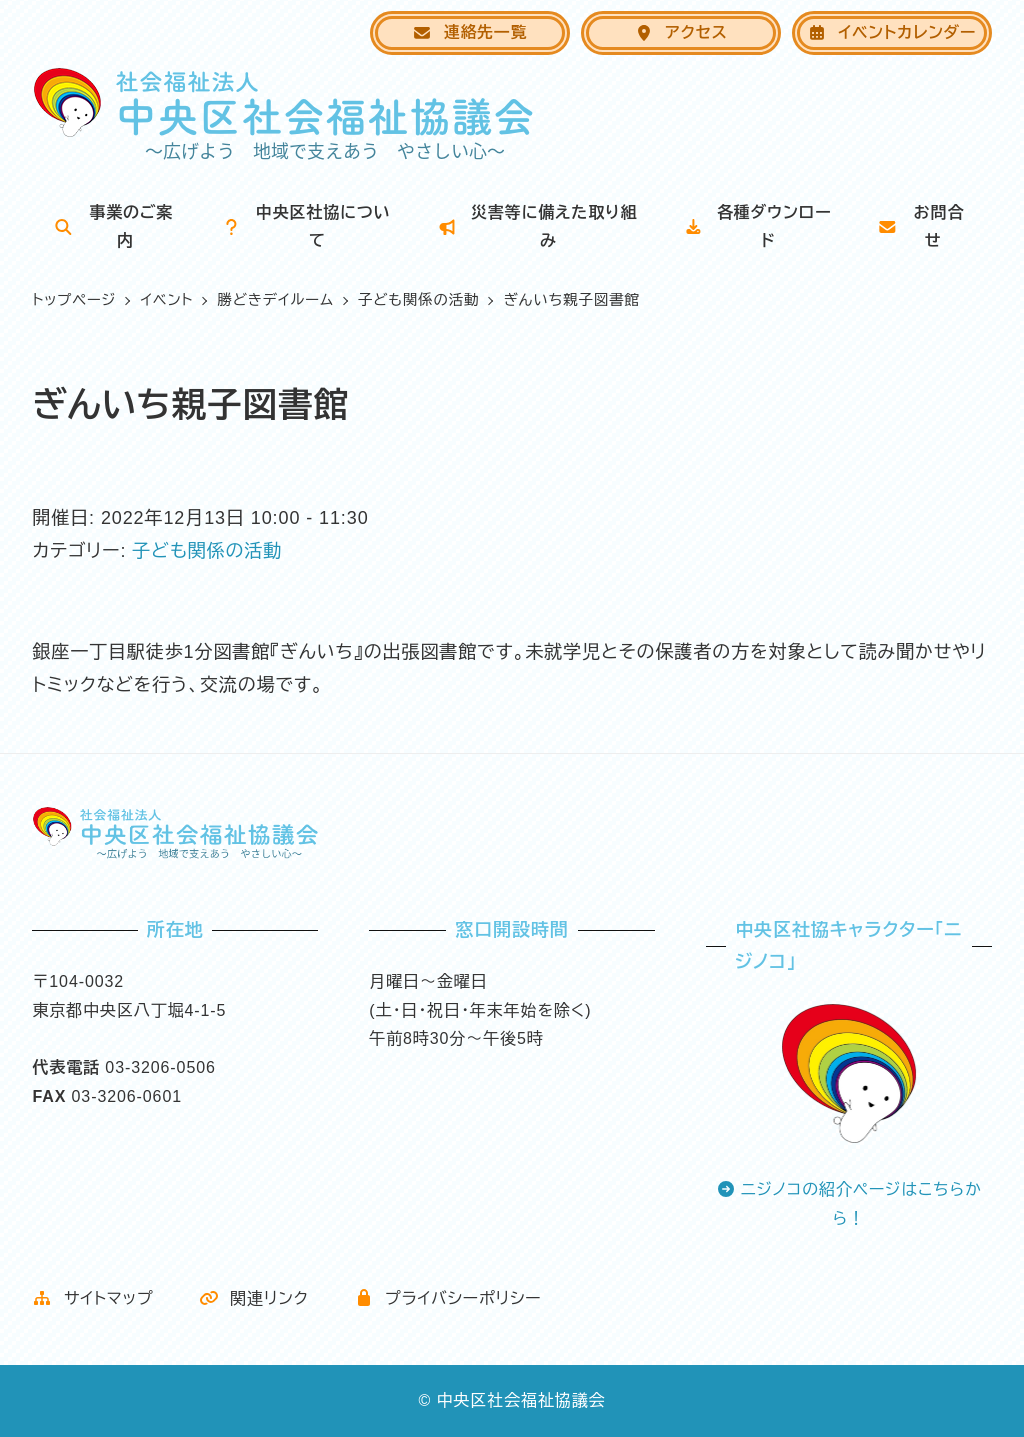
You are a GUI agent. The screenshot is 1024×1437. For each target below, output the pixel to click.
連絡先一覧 (469, 32)
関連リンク (254, 1298)
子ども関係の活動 (207, 551)
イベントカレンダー (891, 32)
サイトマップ (92, 1298)
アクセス (681, 32)
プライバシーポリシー (448, 1298)
